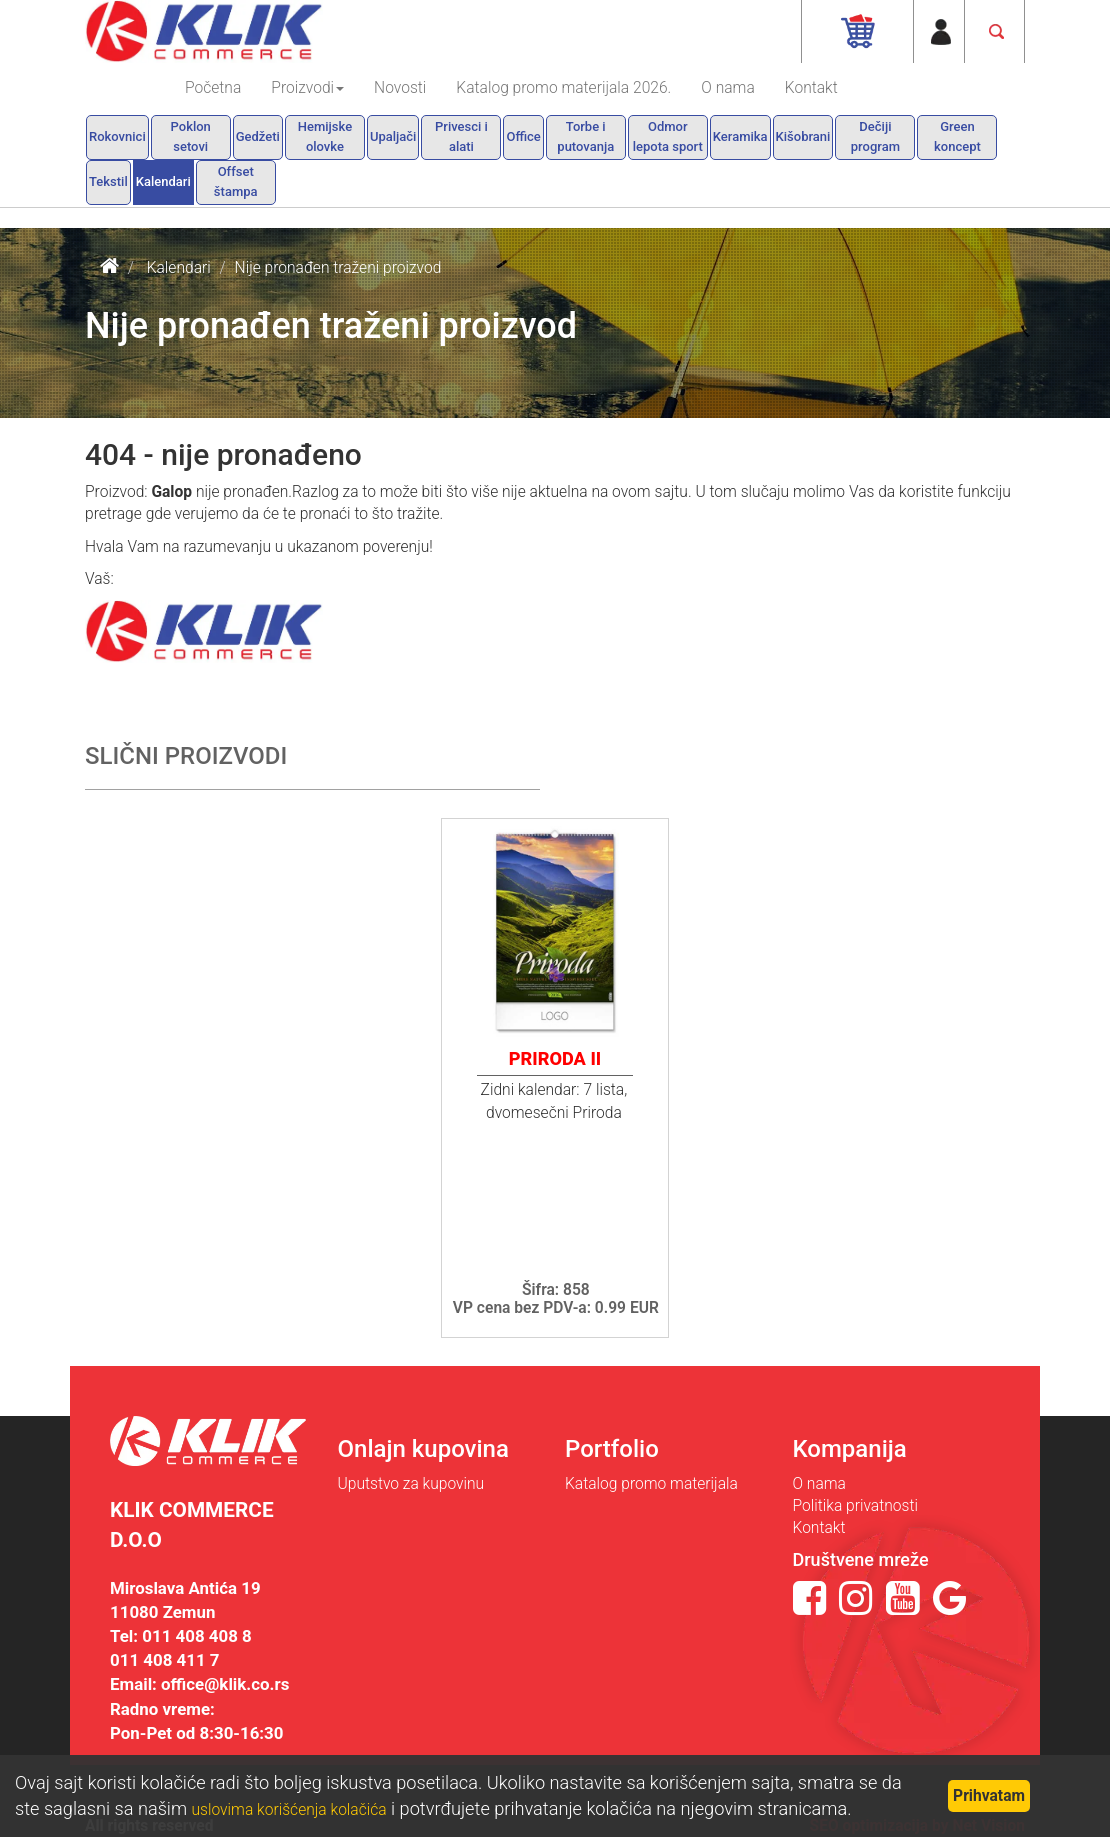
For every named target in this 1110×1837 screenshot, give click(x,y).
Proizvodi (307, 88)
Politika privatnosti (855, 1506)
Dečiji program (875, 136)
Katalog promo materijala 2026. (563, 88)
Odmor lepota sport (668, 136)
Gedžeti (258, 136)
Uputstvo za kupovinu (411, 1484)
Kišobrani (803, 136)
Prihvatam (989, 1796)
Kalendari (163, 181)
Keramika (740, 136)
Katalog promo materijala (651, 1484)
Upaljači (393, 136)
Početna (213, 88)
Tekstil (108, 181)
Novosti (400, 88)
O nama (727, 88)
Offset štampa (236, 181)
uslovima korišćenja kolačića (289, 1810)
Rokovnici (117, 136)
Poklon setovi (191, 136)
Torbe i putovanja (585, 136)
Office (523, 136)
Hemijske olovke (325, 136)
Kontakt (811, 88)
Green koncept (957, 136)
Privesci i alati (461, 136)
